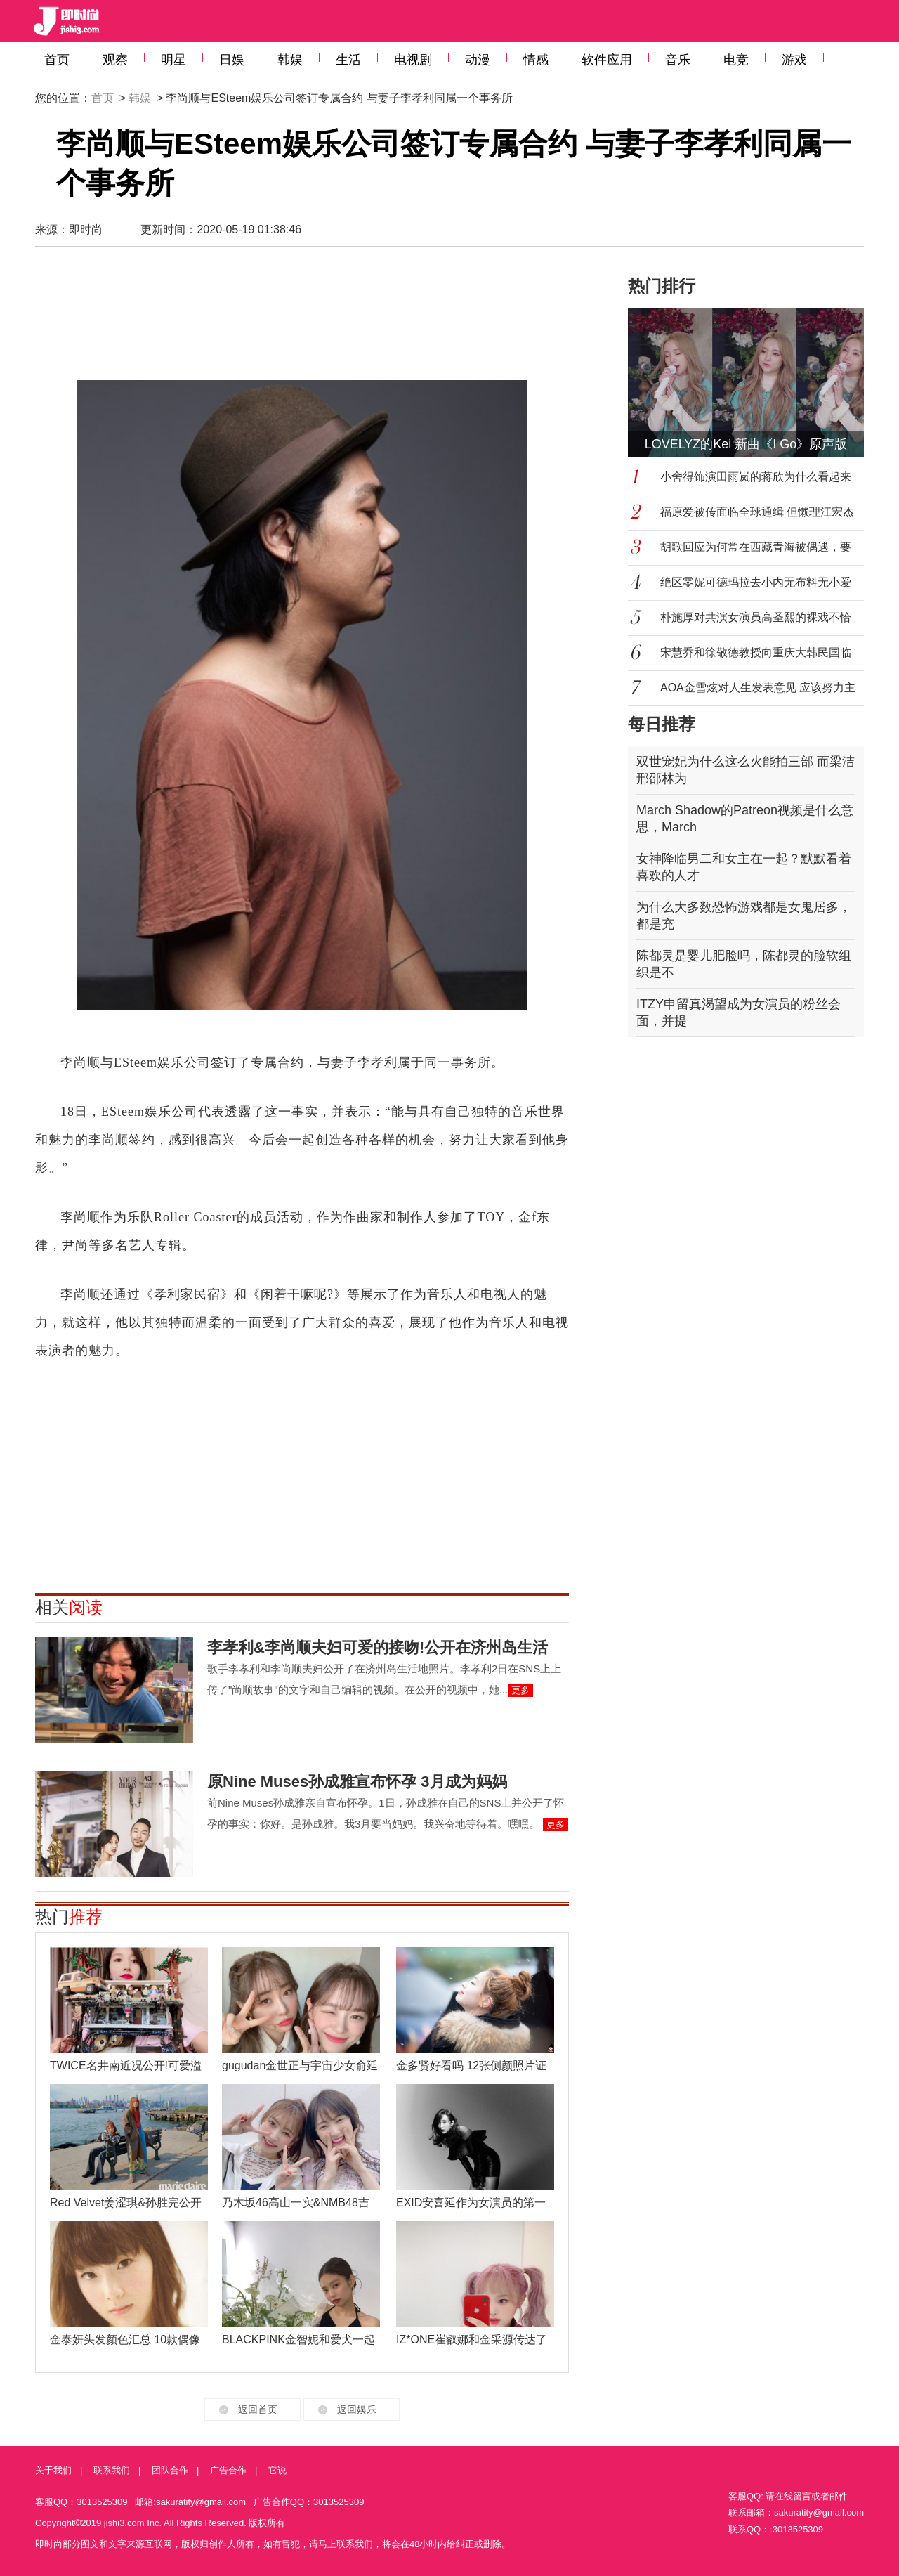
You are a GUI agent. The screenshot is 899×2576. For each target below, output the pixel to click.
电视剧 (413, 60)
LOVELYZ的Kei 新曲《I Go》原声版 (746, 444)
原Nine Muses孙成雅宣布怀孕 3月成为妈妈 (357, 1781)
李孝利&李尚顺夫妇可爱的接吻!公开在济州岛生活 (377, 1647)
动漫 (477, 60)
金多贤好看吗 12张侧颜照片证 (471, 2065)
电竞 (736, 60)
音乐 (677, 60)
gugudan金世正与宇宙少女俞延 (300, 2065)
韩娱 (290, 60)
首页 (57, 60)
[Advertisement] (302, 313)
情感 (536, 60)
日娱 (231, 60)
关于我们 (53, 2470)
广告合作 (228, 2470)
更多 (520, 1690)
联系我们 (111, 2470)
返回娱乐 (356, 2409)
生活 (348, 60)
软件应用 (607, 60)
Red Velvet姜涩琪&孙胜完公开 (126, 2203)
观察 (115, 60)
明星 (173, 60)
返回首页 (257, 2409)
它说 (277, 2470)
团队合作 (170, 2470)
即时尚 (86, 229)
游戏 (794, 60)
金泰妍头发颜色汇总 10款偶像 (125, 2340)
